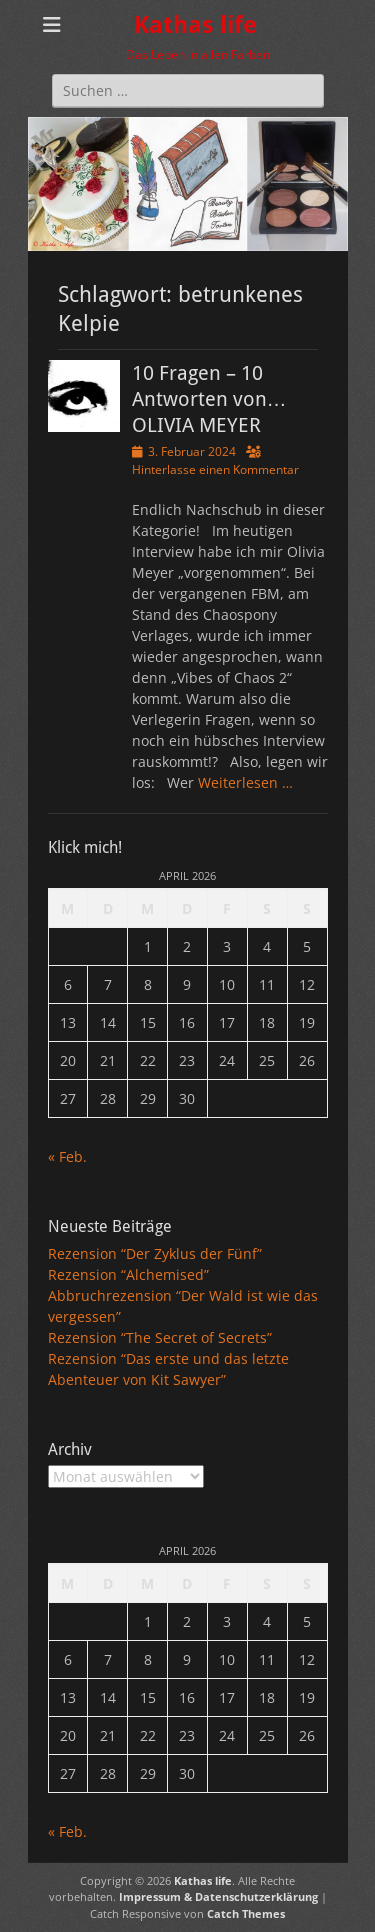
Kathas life (195, 25)
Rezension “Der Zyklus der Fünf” (155, 1253)
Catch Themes (246, 1913)
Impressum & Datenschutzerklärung (218, 1896)
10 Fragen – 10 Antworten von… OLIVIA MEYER (209, 399)
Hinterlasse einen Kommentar (215, 469)
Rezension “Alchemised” (128, 1274)
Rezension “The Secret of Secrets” (160, 1337)
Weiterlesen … (245, 782)
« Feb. (67, 1156)
